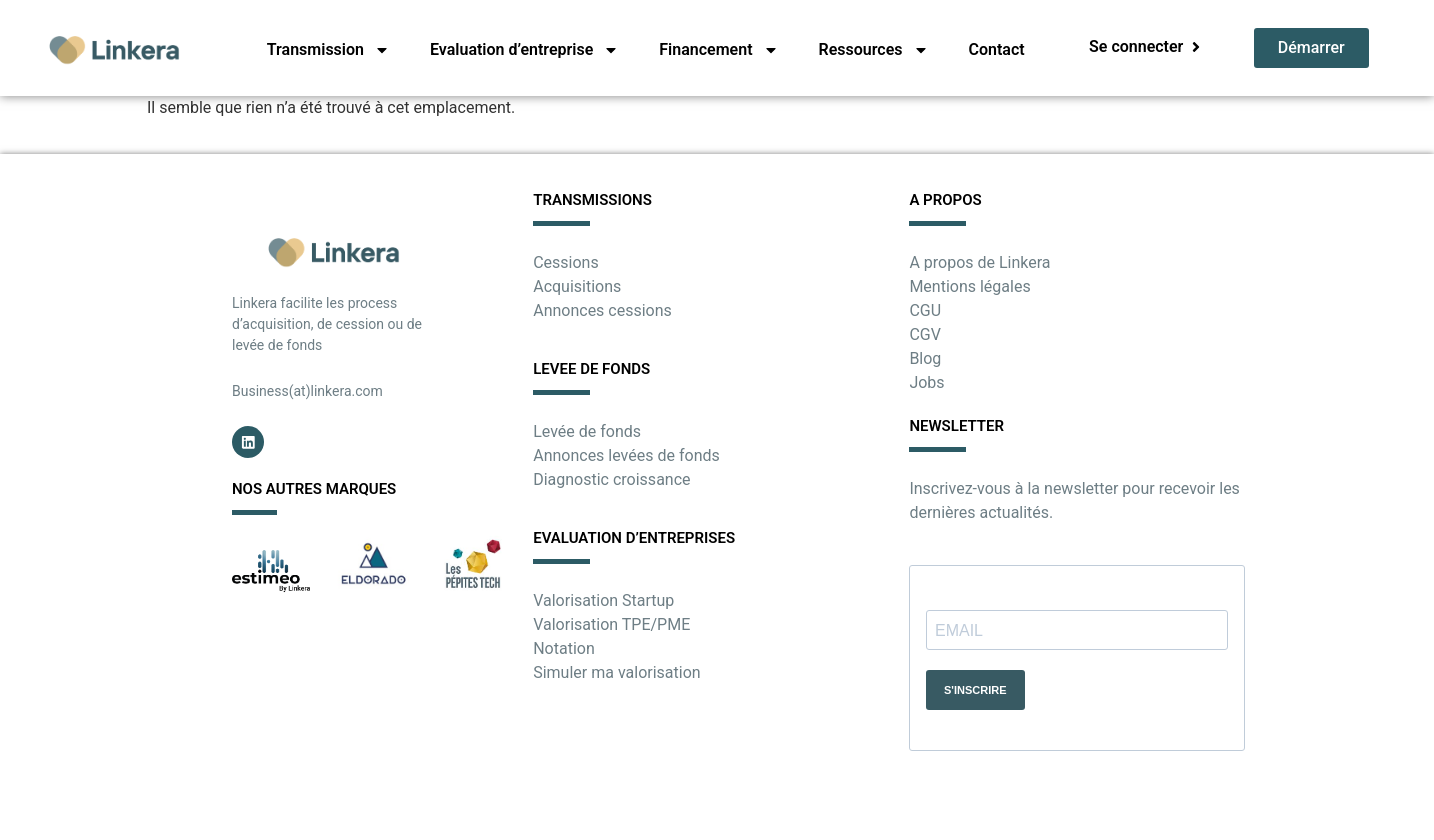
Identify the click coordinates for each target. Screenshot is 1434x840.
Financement (718, 50)
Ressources (874, 50)
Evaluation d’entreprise (524, 50)
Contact (997, 49)
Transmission (328, 50)
